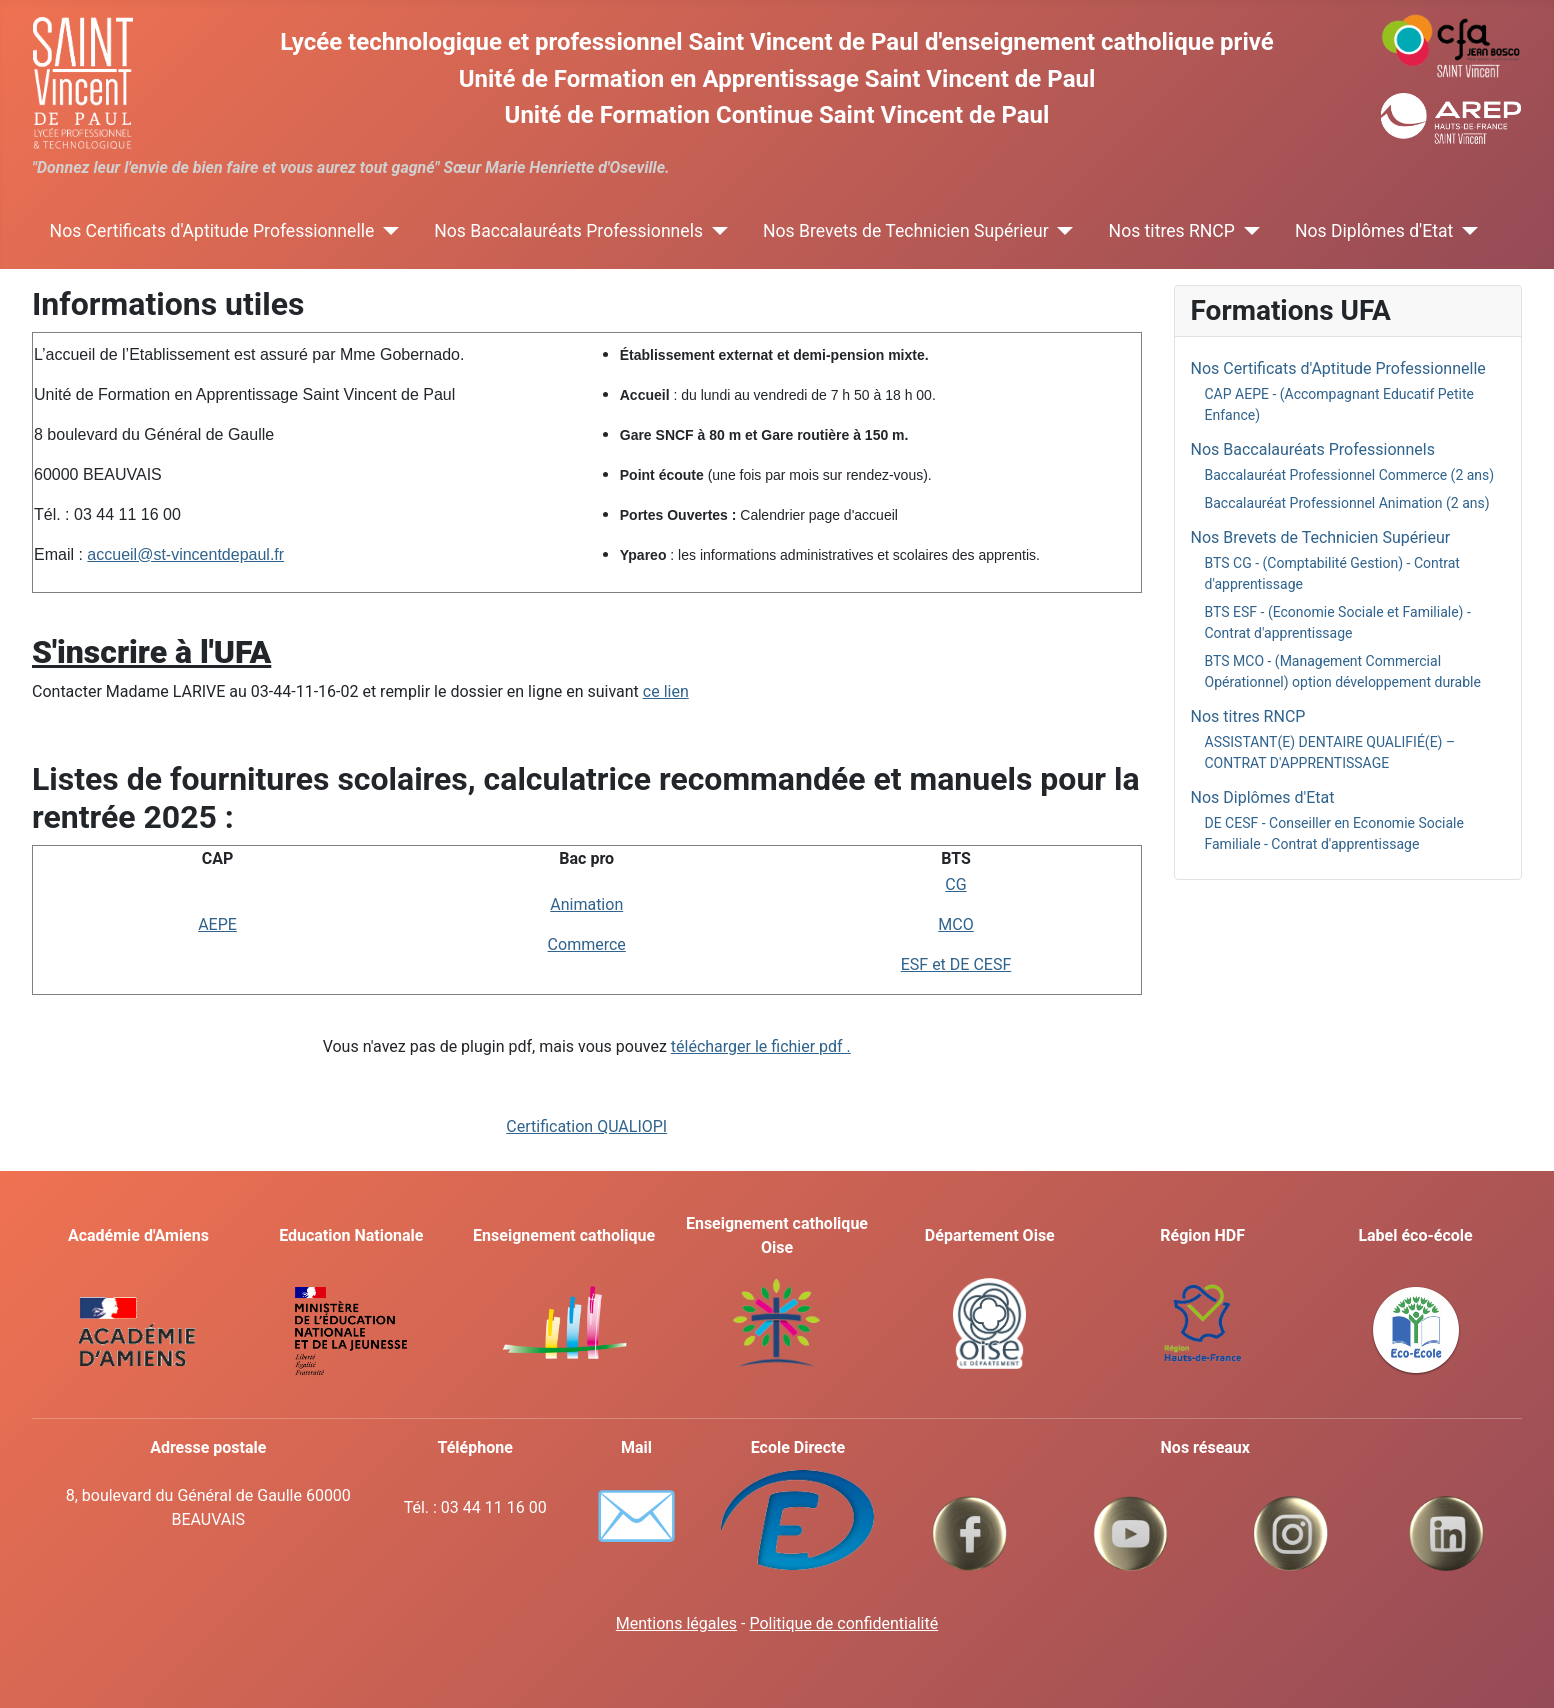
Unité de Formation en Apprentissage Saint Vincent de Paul (777, 79)
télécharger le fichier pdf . (761, 1046)
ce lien (666, 691)
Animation (586, 904)
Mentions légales (676, 1623)
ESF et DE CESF (956, 964)
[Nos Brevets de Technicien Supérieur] (1061, 231)
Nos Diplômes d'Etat (1374, 231)
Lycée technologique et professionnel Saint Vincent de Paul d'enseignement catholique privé (776, 42)
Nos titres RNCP (1172, 231)
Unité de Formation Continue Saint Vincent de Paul (777, 115)
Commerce (587, 944)
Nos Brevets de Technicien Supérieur (906, 231)
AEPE (217, 924)
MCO (955, 924)
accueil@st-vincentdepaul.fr (185, 554)
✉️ (636, 1516)
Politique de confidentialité (843, 1623)
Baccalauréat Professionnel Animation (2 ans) (1347, 503)
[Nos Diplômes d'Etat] (1465, 231)
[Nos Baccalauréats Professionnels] (715, 231)
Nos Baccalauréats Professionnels (568, 231)
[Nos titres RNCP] (1247, 231)
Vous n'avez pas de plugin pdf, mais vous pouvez (587, 1046)
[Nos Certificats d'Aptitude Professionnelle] (386, 231)
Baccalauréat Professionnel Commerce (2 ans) (1350, 475)
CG (955, 884)
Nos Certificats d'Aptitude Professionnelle (212, 231)
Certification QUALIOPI (586, 1126)
